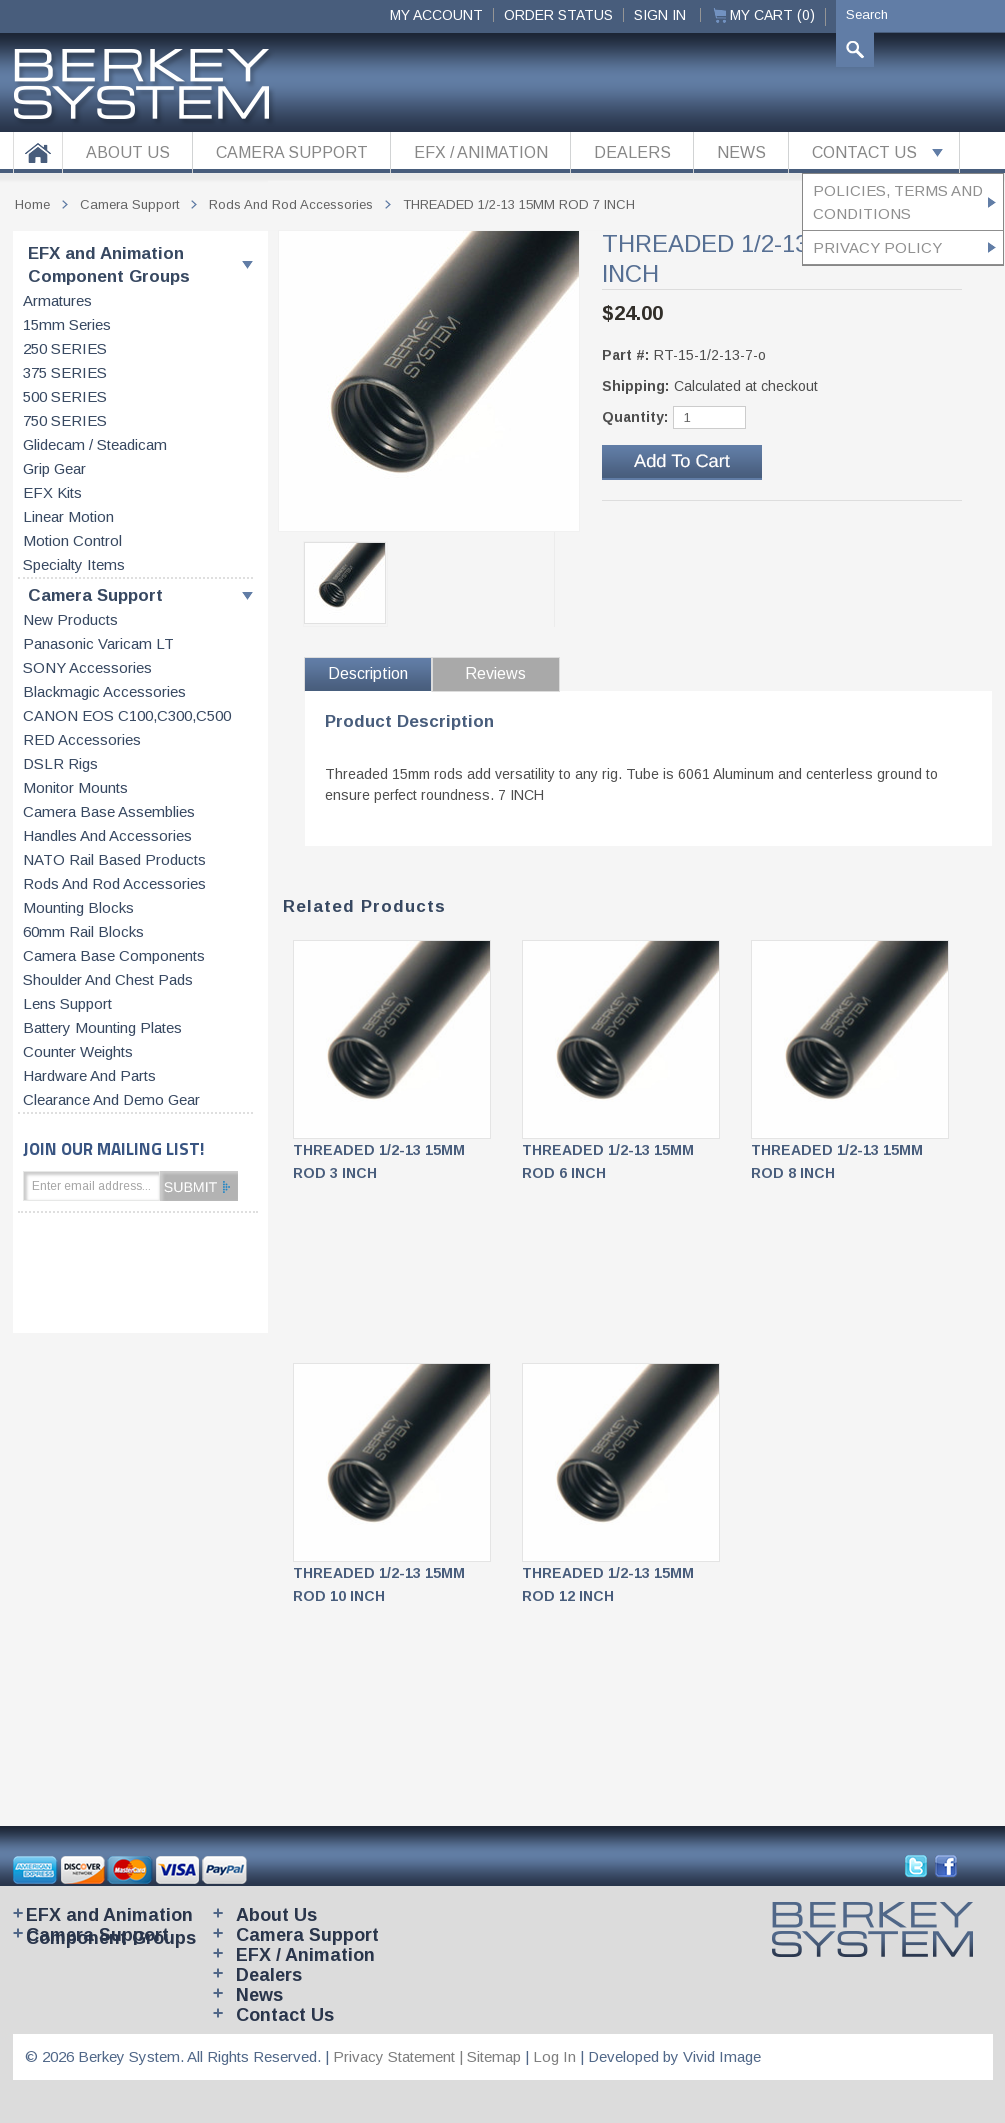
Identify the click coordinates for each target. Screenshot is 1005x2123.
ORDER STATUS (558, 15)
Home (32, 204)
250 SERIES (65, 349)
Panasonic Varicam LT (98, 644)
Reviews (495, 673)
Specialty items (74, 565)
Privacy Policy (877, 247)
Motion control (72, 541)
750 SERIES (65, 421)
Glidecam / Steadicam (95, 445)
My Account (436, 15)
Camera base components (114, 956)
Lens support (67, 1004)
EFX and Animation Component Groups (109, 265)
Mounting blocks (78, 908)
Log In (554, 2056)
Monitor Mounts (75, 788)
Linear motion (68, 517)
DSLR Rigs (60, 764)
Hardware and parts (89, 1076)
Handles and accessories (107, 836)
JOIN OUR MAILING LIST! (113, 1148)
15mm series (67, 325)
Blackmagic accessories (104, 692)
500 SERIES (65, 397)
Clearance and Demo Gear (111, 1100)
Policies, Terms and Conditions (898, 202)
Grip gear (54, 469)
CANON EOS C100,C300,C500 (127, 716)
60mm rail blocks (83, 932)
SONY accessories (87, 668)
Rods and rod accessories (114, 884)
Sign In (660, 15)
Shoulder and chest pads (108, 980)
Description (368, 673)
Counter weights (78, 1052)
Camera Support (95, 595)
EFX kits (52, 493)
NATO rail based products (114, 860)
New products (70, 620)
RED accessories (82, 740)
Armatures (57, 301)
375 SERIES (65, 373)
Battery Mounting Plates (102, 1028)
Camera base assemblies (109, 812)
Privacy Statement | (400, 2056)
